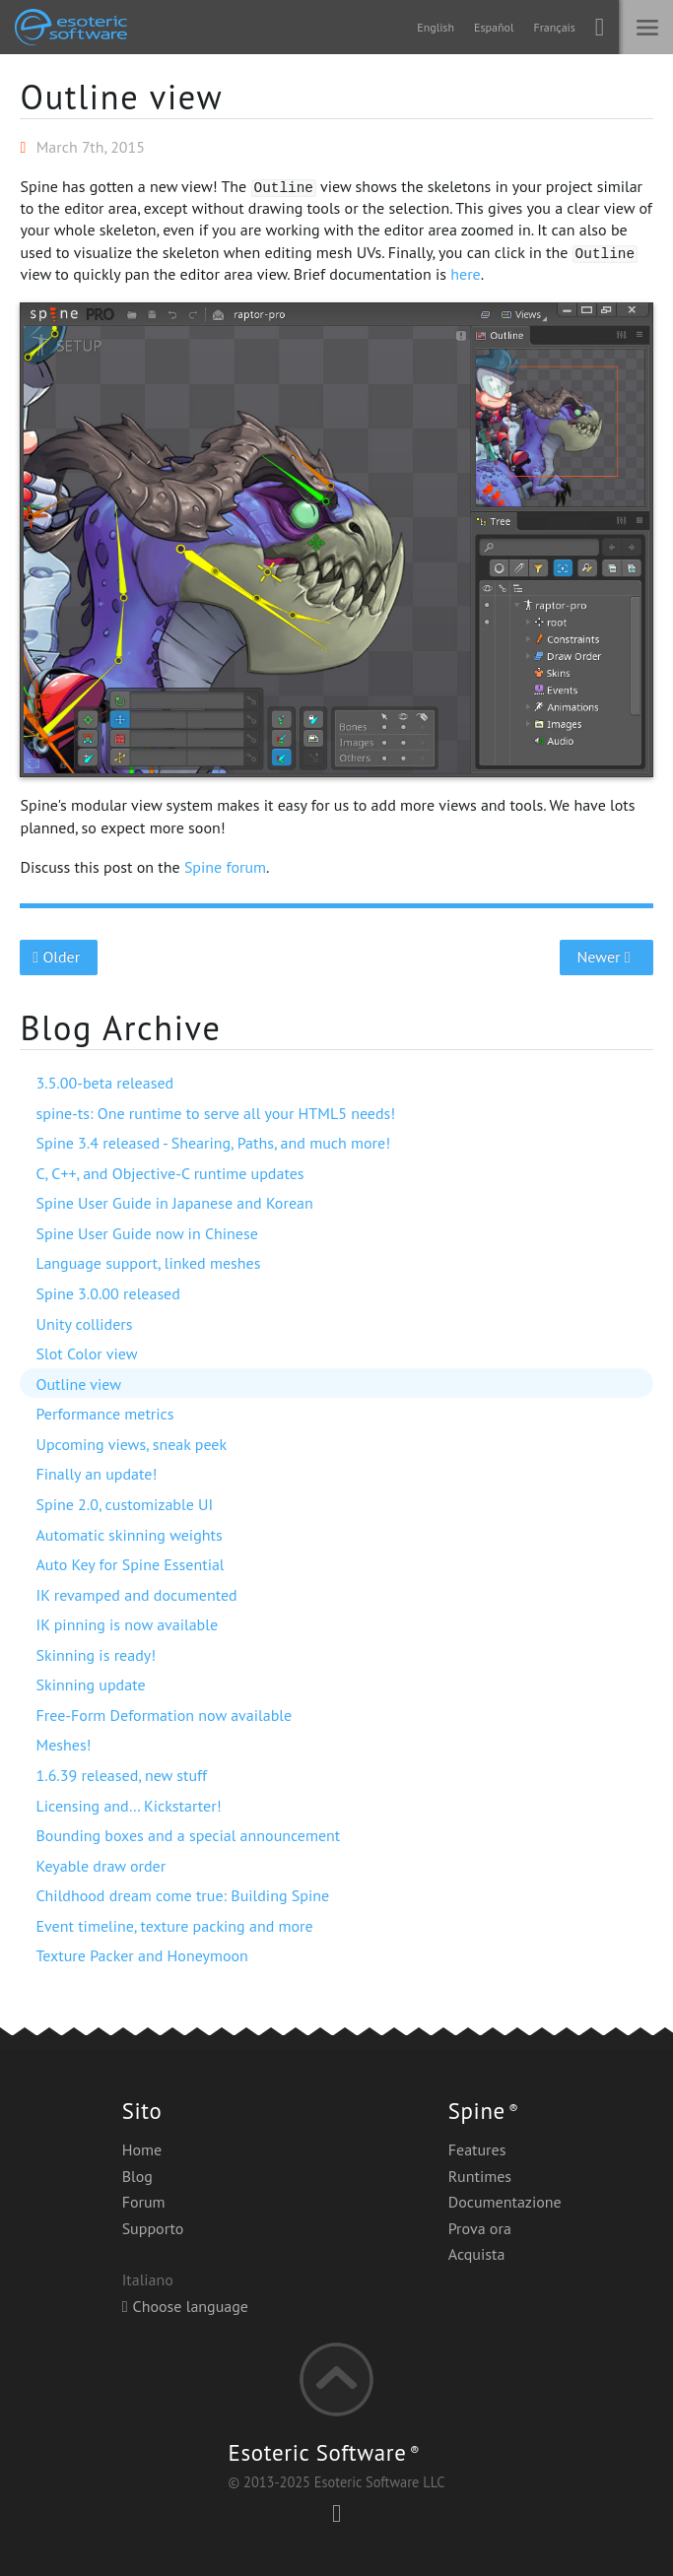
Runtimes (479, 2176)
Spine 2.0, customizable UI (124, 1504)
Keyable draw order (100, 1866)
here (465, 274)
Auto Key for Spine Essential (129, 1564)
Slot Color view (86, 1353)
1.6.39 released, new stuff (121, 1775)
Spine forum (225, 867)
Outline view (121, 96)
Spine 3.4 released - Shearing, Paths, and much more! (212, 1143)
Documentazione (505, 2202)
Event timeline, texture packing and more (173, 1926)
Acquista (476, 2254)
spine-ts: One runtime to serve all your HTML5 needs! (215, 1113)
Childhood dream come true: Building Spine (182, 1895)
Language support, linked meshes (147, 1263)
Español (493, 27)
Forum (144, 2202)
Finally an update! (96, 1474)
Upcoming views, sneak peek (131, 1444)
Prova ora (479, 2228)
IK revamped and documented (135, 1595)
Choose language (185, 2306)
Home (142, 2149)
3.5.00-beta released (104, 1082)
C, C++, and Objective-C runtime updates (169, 1173)
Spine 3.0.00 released (107, 1293)
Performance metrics (104, 1413)
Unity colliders (83, 1324)
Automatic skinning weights (128, 1535)
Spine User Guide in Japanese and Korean (173, 1203)
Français (553, 27)
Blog (137, 2176)
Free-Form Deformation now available (163, 1715)
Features (477, 2149)
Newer (606, 956)
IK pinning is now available (126, 1624)
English (435, 27)
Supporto (153, 2228)
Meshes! (63, 1744)
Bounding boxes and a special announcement (187, 1835)
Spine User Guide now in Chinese (146, 1233)
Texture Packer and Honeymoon (141, 1955)
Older (58, 956)
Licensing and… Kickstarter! (128, 1806)
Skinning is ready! (95, 1655)
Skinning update (90, 1684)
